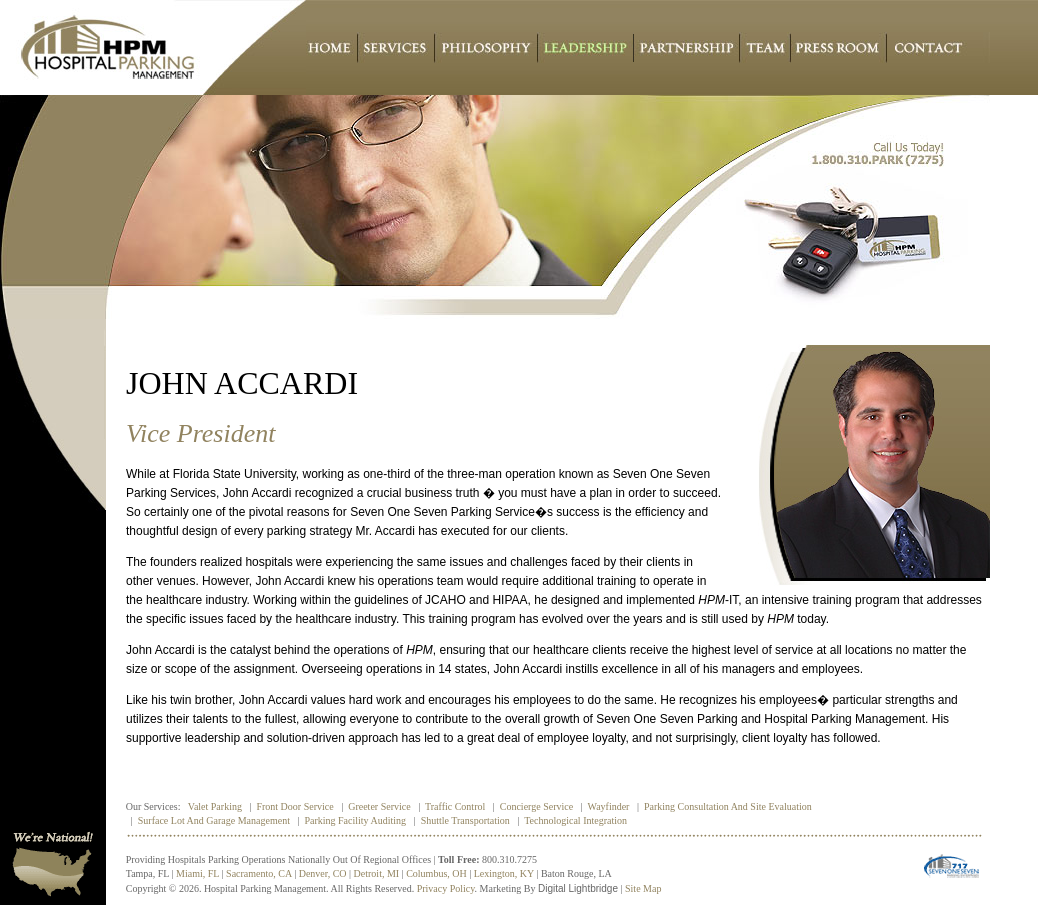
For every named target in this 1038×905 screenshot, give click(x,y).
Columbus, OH (436, 873)
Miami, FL (197, 873)
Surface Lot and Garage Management (214, 820)
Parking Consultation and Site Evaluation (728, 806)
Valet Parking (215, 806)
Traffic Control (455, 806)
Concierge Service (536, 806)
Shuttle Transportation (465, 820)
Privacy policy (446, 888)
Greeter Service (379, 806)
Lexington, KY (504, 873)
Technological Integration (575, 820)
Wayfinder (609, 806)
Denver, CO (323, 873)
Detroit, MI (377, 873)
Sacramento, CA (259, 873)
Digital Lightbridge (578, 888)
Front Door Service (294, 806)
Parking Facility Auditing (355, 820)
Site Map (643, 888)
